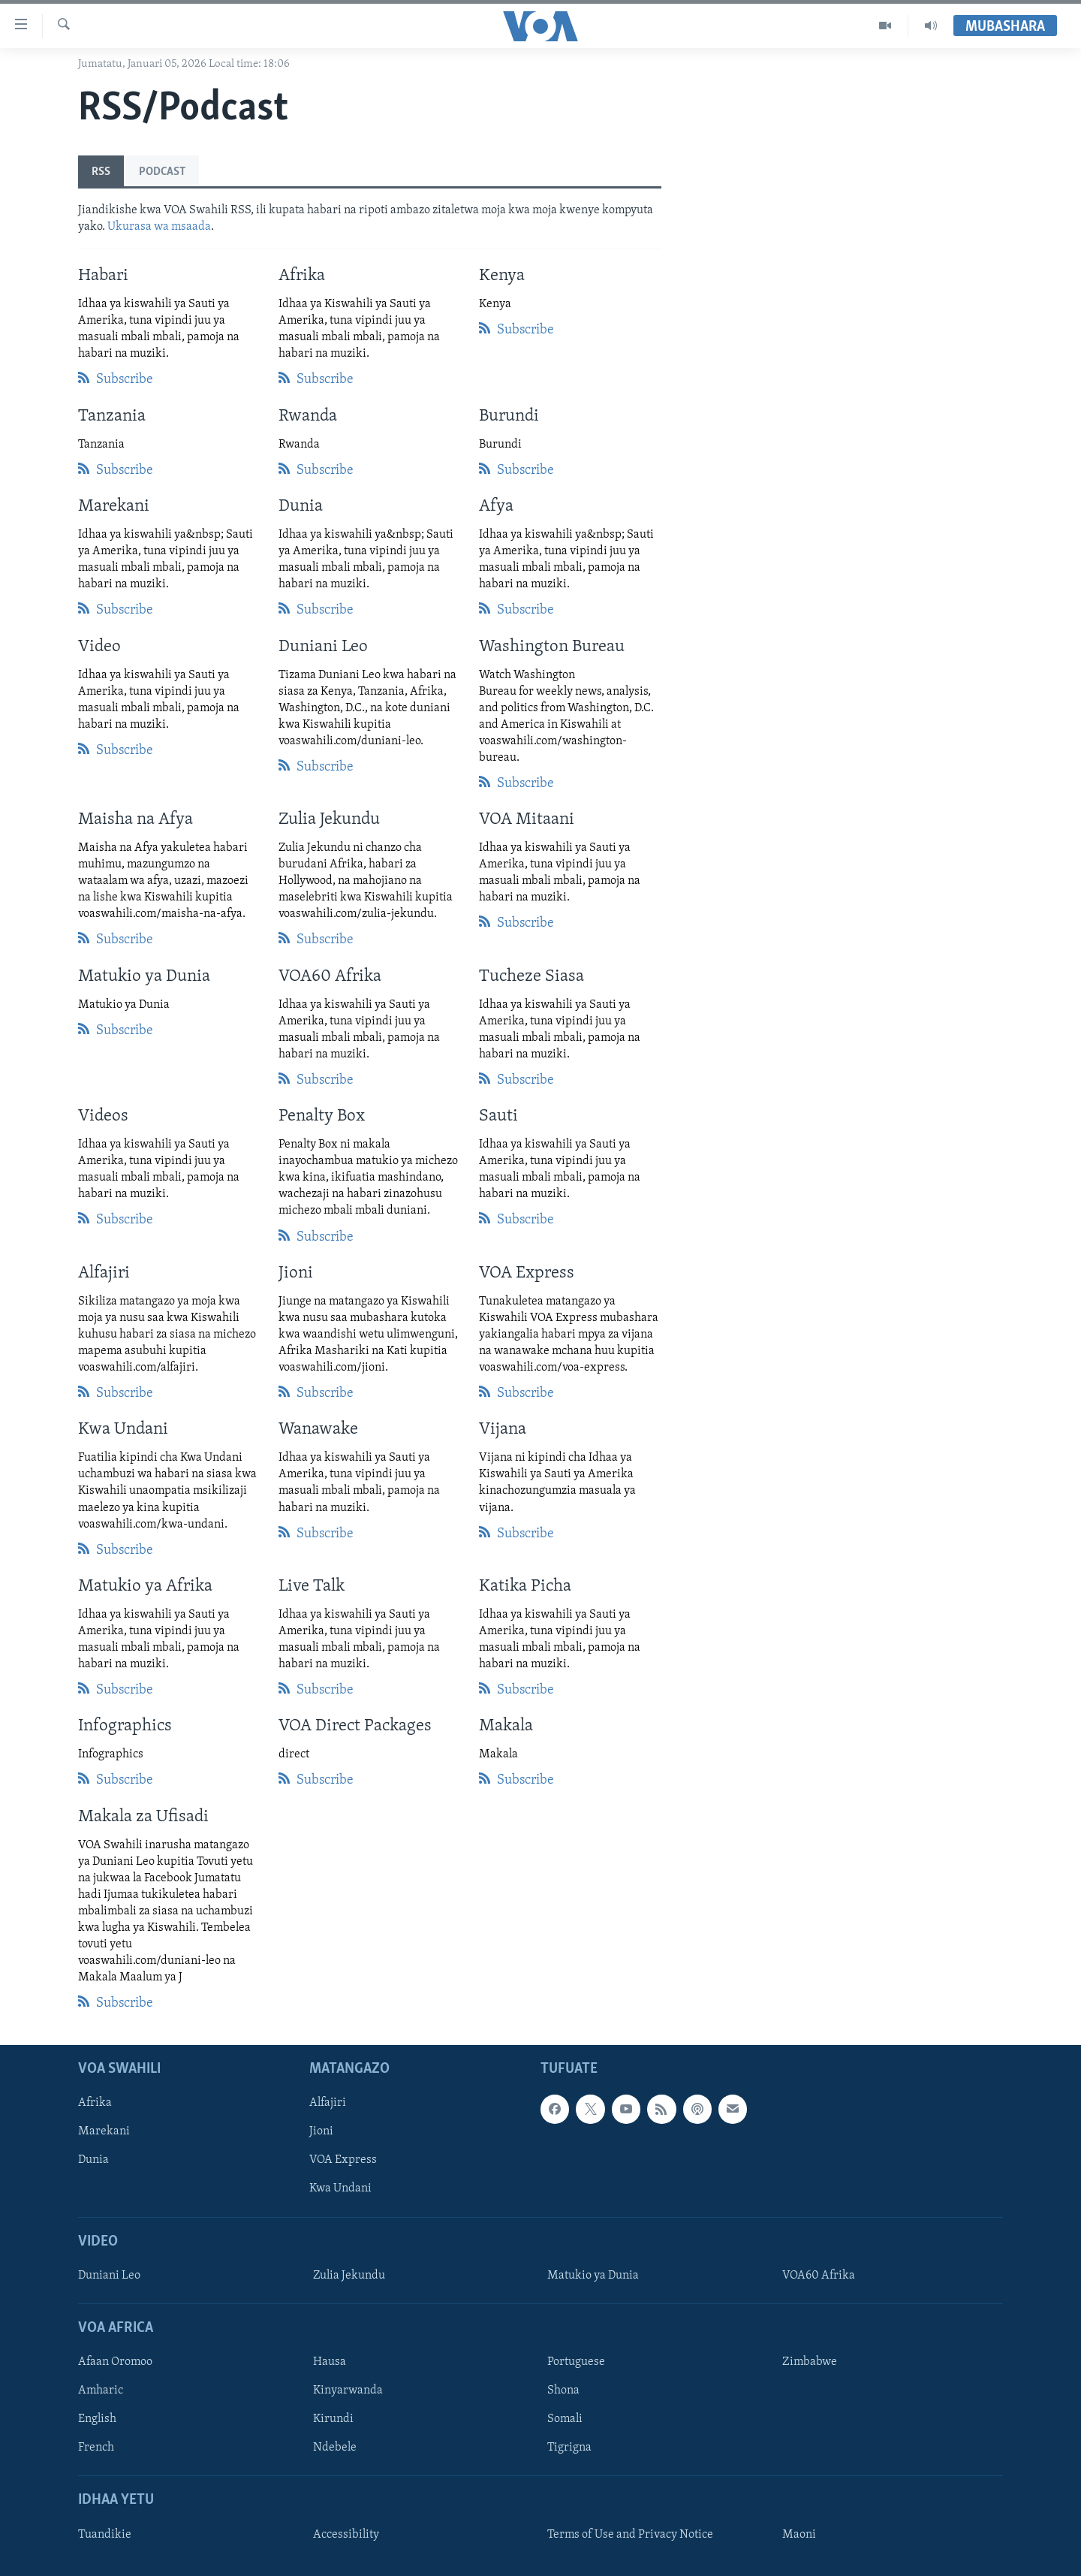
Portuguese (576, 2363)
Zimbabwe (809, 2363)
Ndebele (335, 2448)
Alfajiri (327, 2104)
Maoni (799, 2535)
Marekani (104, 2132)
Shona (563, 2391)
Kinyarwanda (348, 2391)
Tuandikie (104, 2535)
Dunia (93, 2161)
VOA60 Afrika (818, 2276)
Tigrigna (569, 2448)
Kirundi (333, 2420)
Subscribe (115, 378)
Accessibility (346, 2535)
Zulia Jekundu (349, 2276)
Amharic (100, 2391)
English (97, 2420)
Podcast (162, 172)
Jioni (321, 2132)
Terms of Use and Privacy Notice (630, 2535)
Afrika (95, 2104)
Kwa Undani (340, 2189)
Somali (565, 2420)
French (96, 2448)
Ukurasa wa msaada (159, 227)
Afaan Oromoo (115, 2363)
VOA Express (343, 2161)
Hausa (329, 2363)
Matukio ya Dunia (593, 2276)
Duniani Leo (109, 2276)
